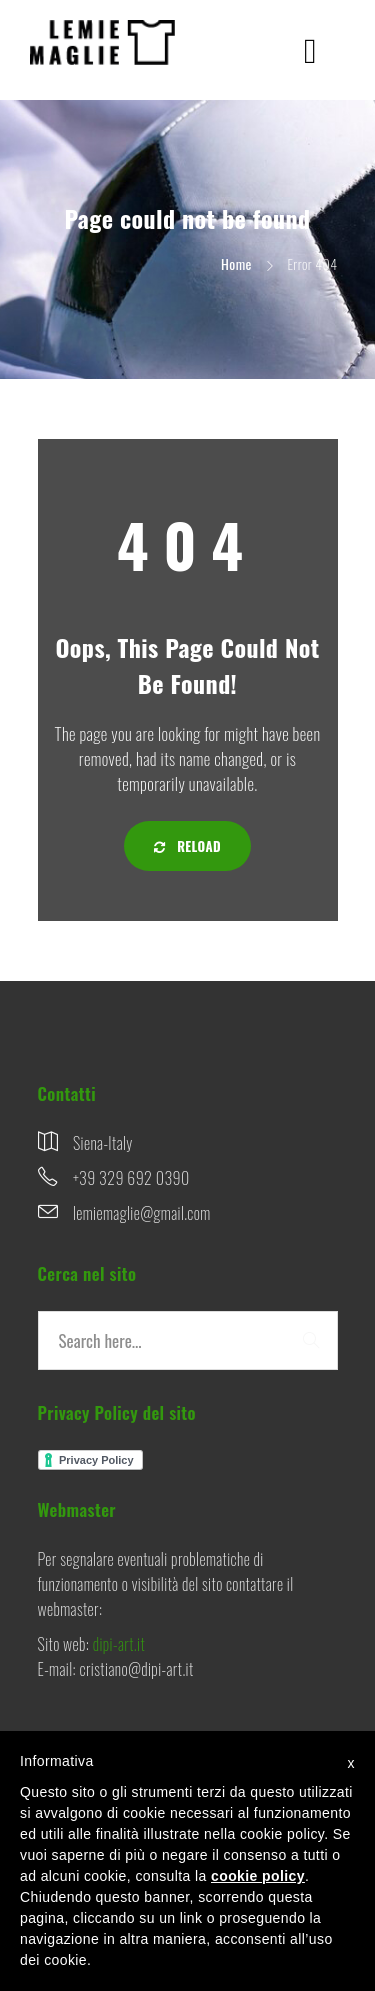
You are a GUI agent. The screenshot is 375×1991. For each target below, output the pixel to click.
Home (236, 263)
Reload (187, 846)
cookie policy (258, 1876)
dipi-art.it (119, 1644)
